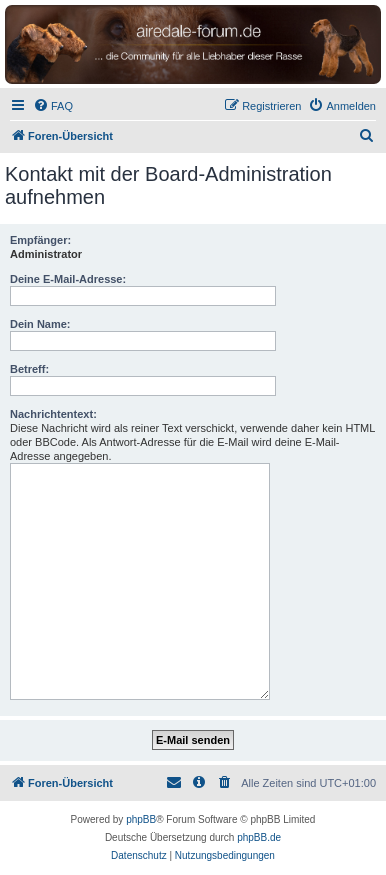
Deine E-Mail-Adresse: (68, 279)
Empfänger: (40, 240)
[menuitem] (53, 106)
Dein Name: (40, 324)
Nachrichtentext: (53, 414)
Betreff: (29, 369)
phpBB (141, 819)
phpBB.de (259, 837)
